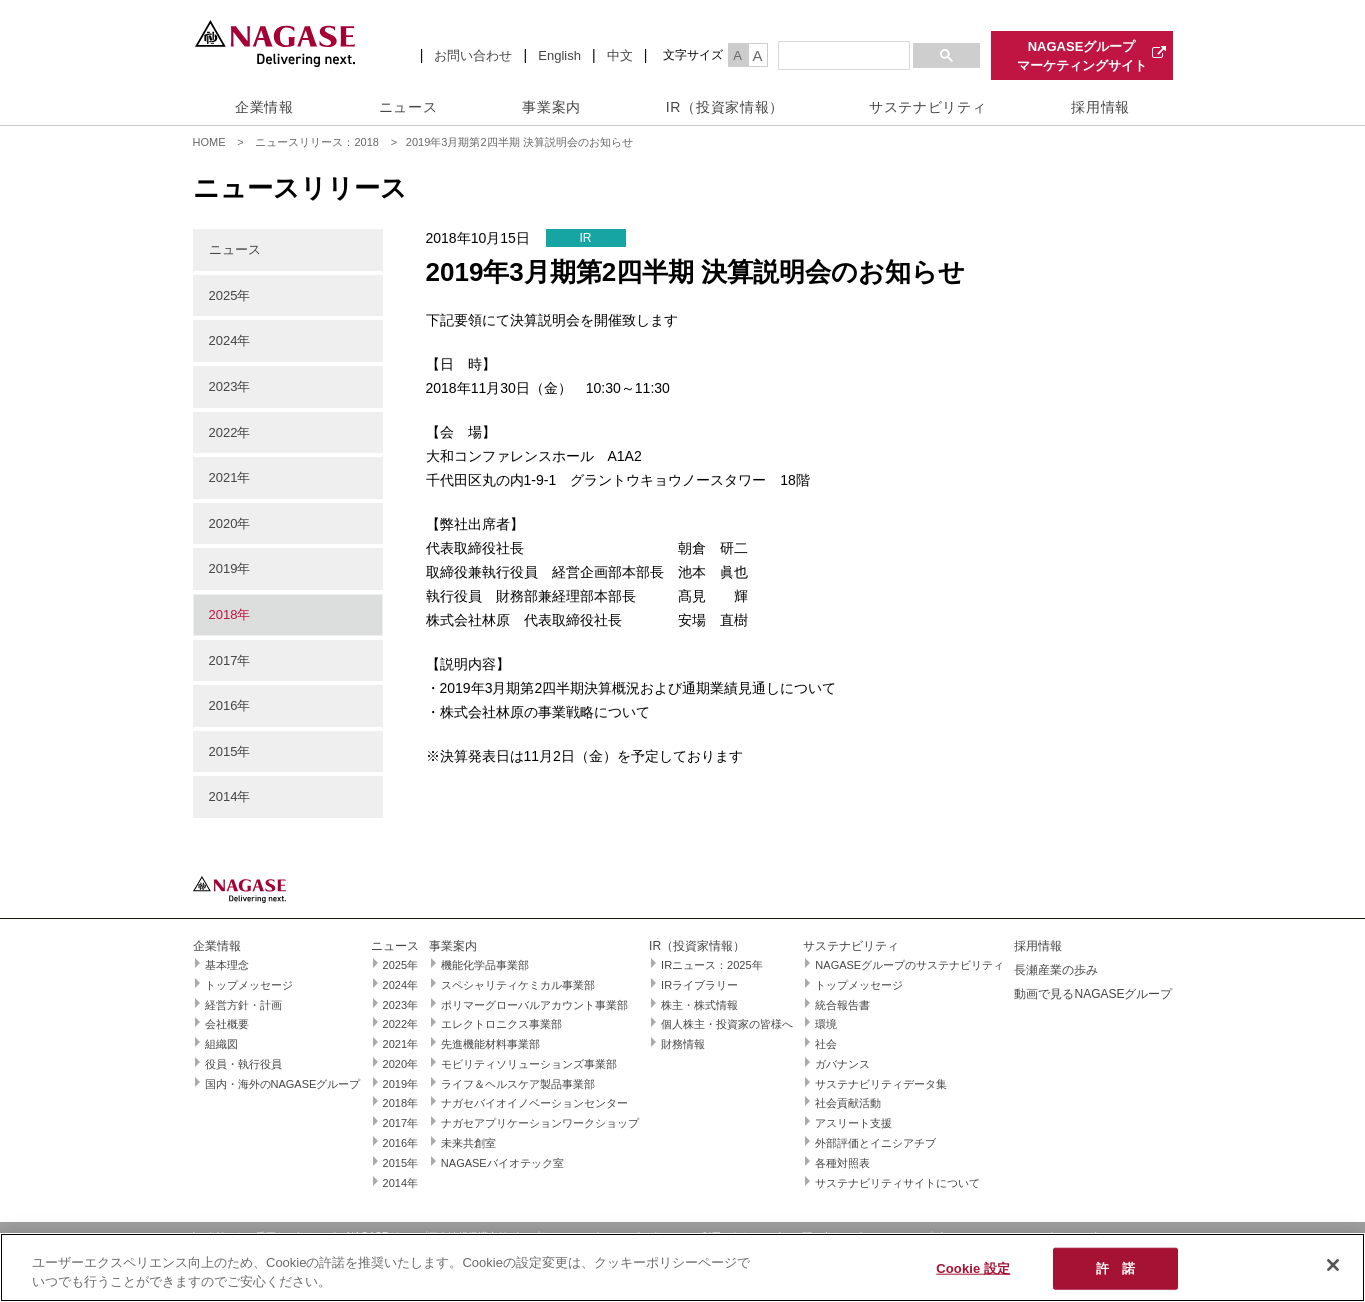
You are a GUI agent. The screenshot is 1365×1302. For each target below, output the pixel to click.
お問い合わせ (473, 55)
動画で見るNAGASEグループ (1093, 994)
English (559, 55)
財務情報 (683, 1044)
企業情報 (264, 107)
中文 (620, 55)
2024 (223, 340)
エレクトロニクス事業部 (501, 1024)
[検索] (842, 56)
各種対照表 (842, 1163)
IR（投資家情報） (725, 107)
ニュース (408, 107)
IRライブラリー (699, 985)
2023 (223, 386)
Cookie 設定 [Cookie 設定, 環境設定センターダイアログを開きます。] (973, 1268)
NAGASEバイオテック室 (502, 1163)
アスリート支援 (853, 1123)
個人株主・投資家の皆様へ (727, 1024)
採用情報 (1100, 107)
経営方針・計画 (243, 1005)
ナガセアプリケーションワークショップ (540, 1123)
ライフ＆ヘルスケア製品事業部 (518, 1084)
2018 (223, 614)
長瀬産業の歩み (1056, 970)
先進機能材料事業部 (490, 1044)
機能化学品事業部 (485, 965)
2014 (223, 796)
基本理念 (227, 965)
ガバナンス (842, 1064)
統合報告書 (842, 1005)
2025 (223, 295)
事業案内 (551, 107)
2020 (223, 523)
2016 (223, 705)
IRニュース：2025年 (711, 965)
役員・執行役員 (243, 1064)
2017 (223, 660)
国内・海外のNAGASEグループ (283, 1084)
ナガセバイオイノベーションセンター (534, 1103)
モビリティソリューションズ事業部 (529, 1064)
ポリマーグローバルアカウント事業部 (534, 1005)
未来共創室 (468, 1143)
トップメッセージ (249, 985)
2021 (223, 477)
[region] (682, 1267)
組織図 (221, 1044)
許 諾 (1115, 1268)
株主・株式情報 (699, 1005)
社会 (826, 1044)
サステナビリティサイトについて (897, 1183)
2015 (223, 751)
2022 (223, 432)
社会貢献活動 (848, 1103)
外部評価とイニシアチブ (875, 1143)
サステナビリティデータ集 (881, 1084)
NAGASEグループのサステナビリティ (909, 965)
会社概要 (227, 1024)
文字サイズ (693, 55)
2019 (223, 568)
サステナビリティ (928, 107)
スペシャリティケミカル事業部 (518, 985)
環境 (826, 1024)
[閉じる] (1333, 1265)
